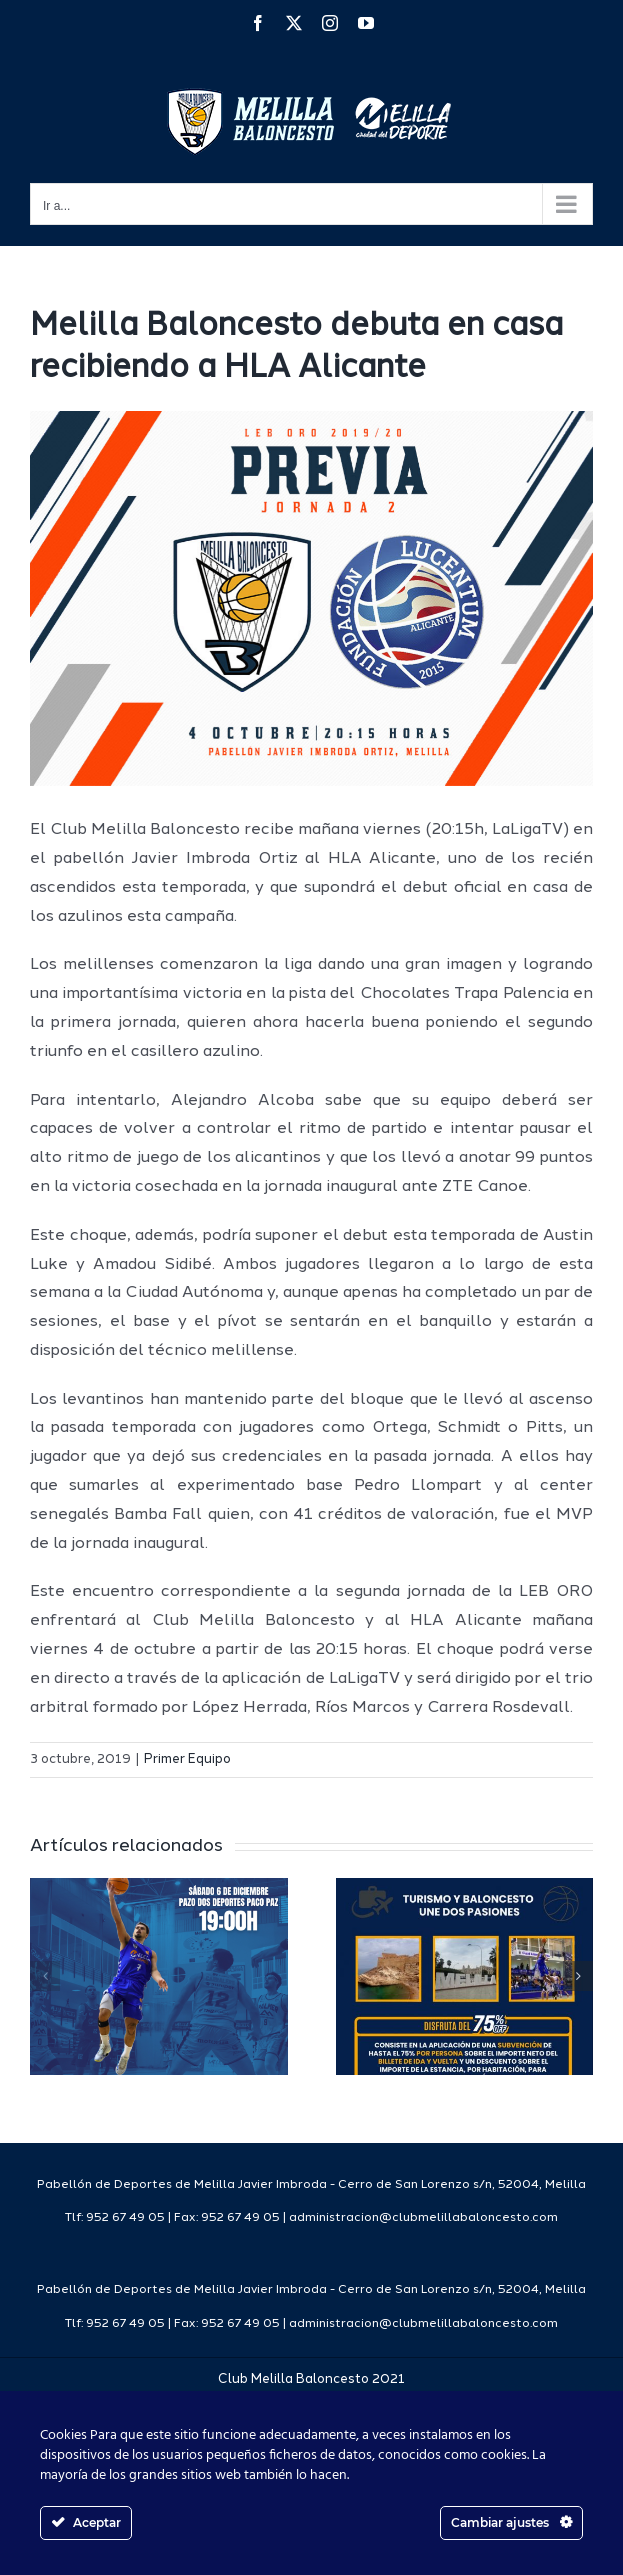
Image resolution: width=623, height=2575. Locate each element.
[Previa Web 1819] (311, 599)
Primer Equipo (187, 1759)
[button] (45, 1976)
